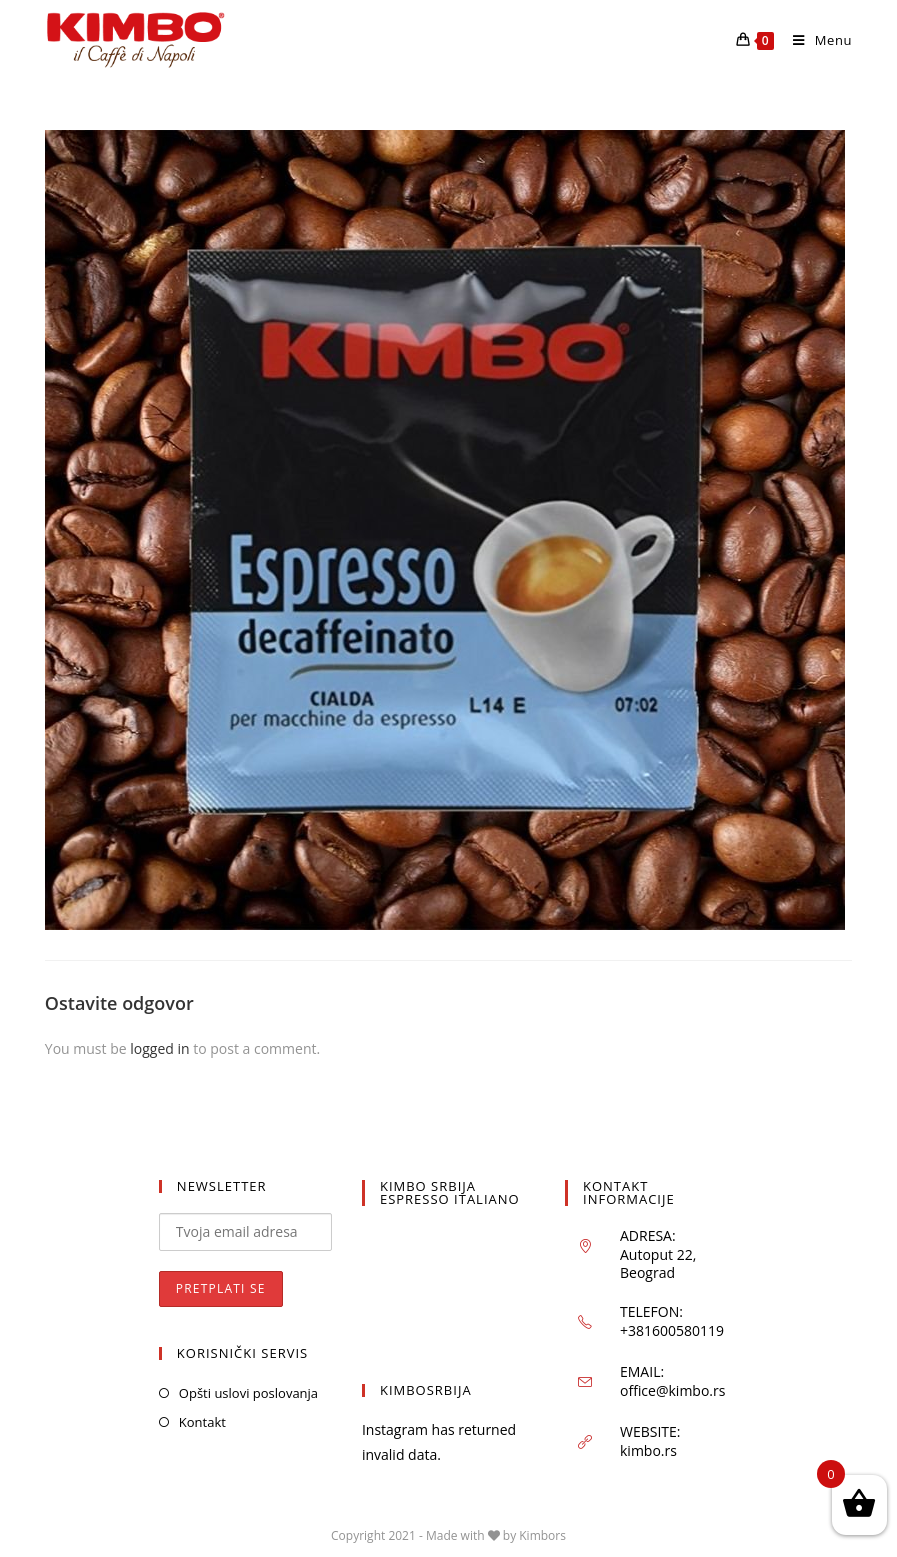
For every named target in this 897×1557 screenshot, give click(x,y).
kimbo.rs (648, 1450)
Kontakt (202, 1422)
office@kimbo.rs (672, 1390)
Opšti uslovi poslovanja (248, 1393)
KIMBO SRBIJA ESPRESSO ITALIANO (450, 1192)
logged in (159, 1048)
